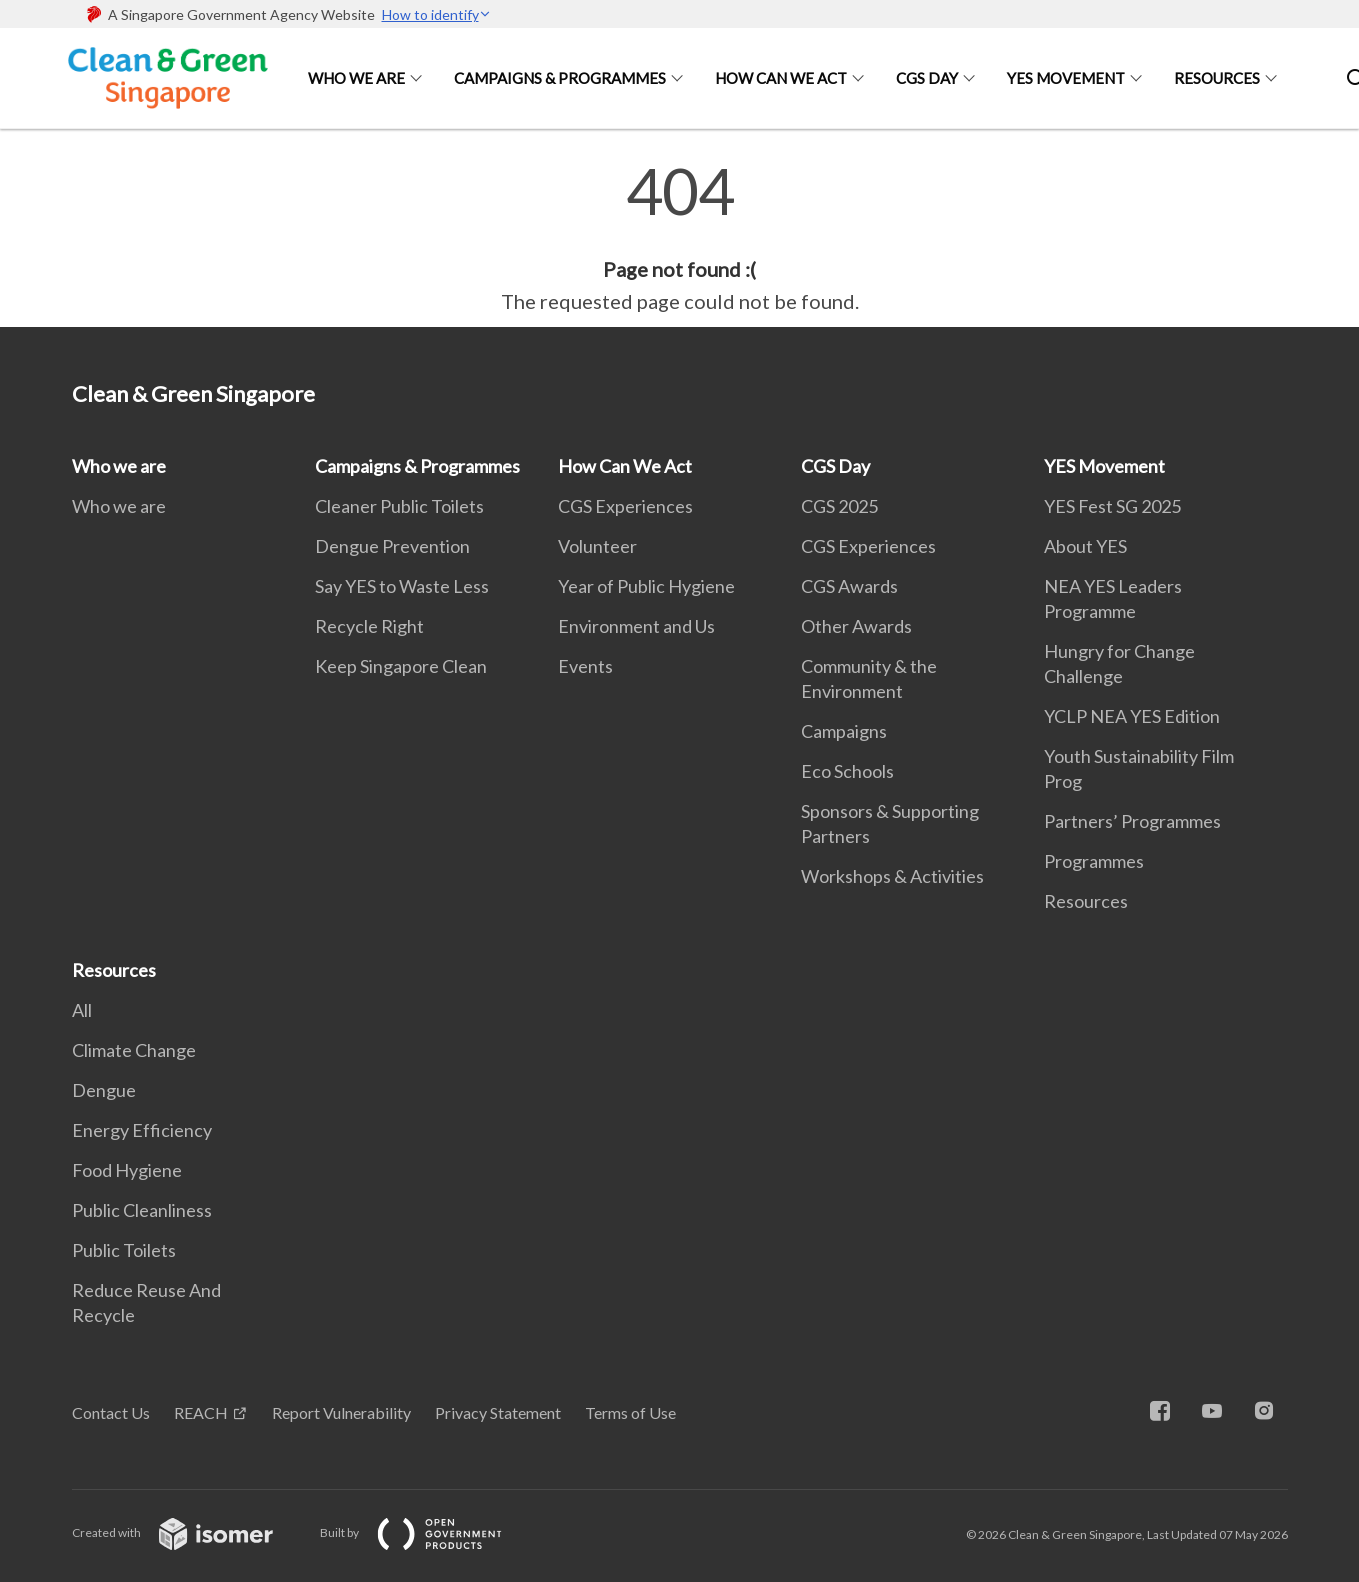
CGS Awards (849, 586)
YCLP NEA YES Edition (1132, 716)
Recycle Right (369, 626)
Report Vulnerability (341, 1412)
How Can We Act (781, 78)
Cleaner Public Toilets (399, 506)
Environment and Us (636, 626)
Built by (427, 1532)
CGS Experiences (625, 506)
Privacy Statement (498, 1412)
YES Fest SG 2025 (1112, 506)
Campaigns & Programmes (560, 78)
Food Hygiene (127, 1170)
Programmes (1094, 861)
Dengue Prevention (392, 546)
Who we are (356, 78)
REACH (201, 1412)
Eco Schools (847, 771)
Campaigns (844, 731)
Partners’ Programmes (1132, 821)
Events (585, 666)
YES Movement (1066, 78)
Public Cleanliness (142, 1210)
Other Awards (856, 626)
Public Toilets (124, 1250)
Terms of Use (630, 1412)
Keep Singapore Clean (401, 666)
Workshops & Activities (892, 876)
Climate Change (134, 1050)
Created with (188, 1532)
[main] (679, 238)
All (82, 1010)
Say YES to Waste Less (402, 586)
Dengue (104, 1090)
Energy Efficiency (142, 1130)
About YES (1085, 546)
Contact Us (111, 1412)
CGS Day (927, 78)
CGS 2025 (839, 506)
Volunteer (597, 546)
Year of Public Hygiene (646, 586)
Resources (1217, 78)
